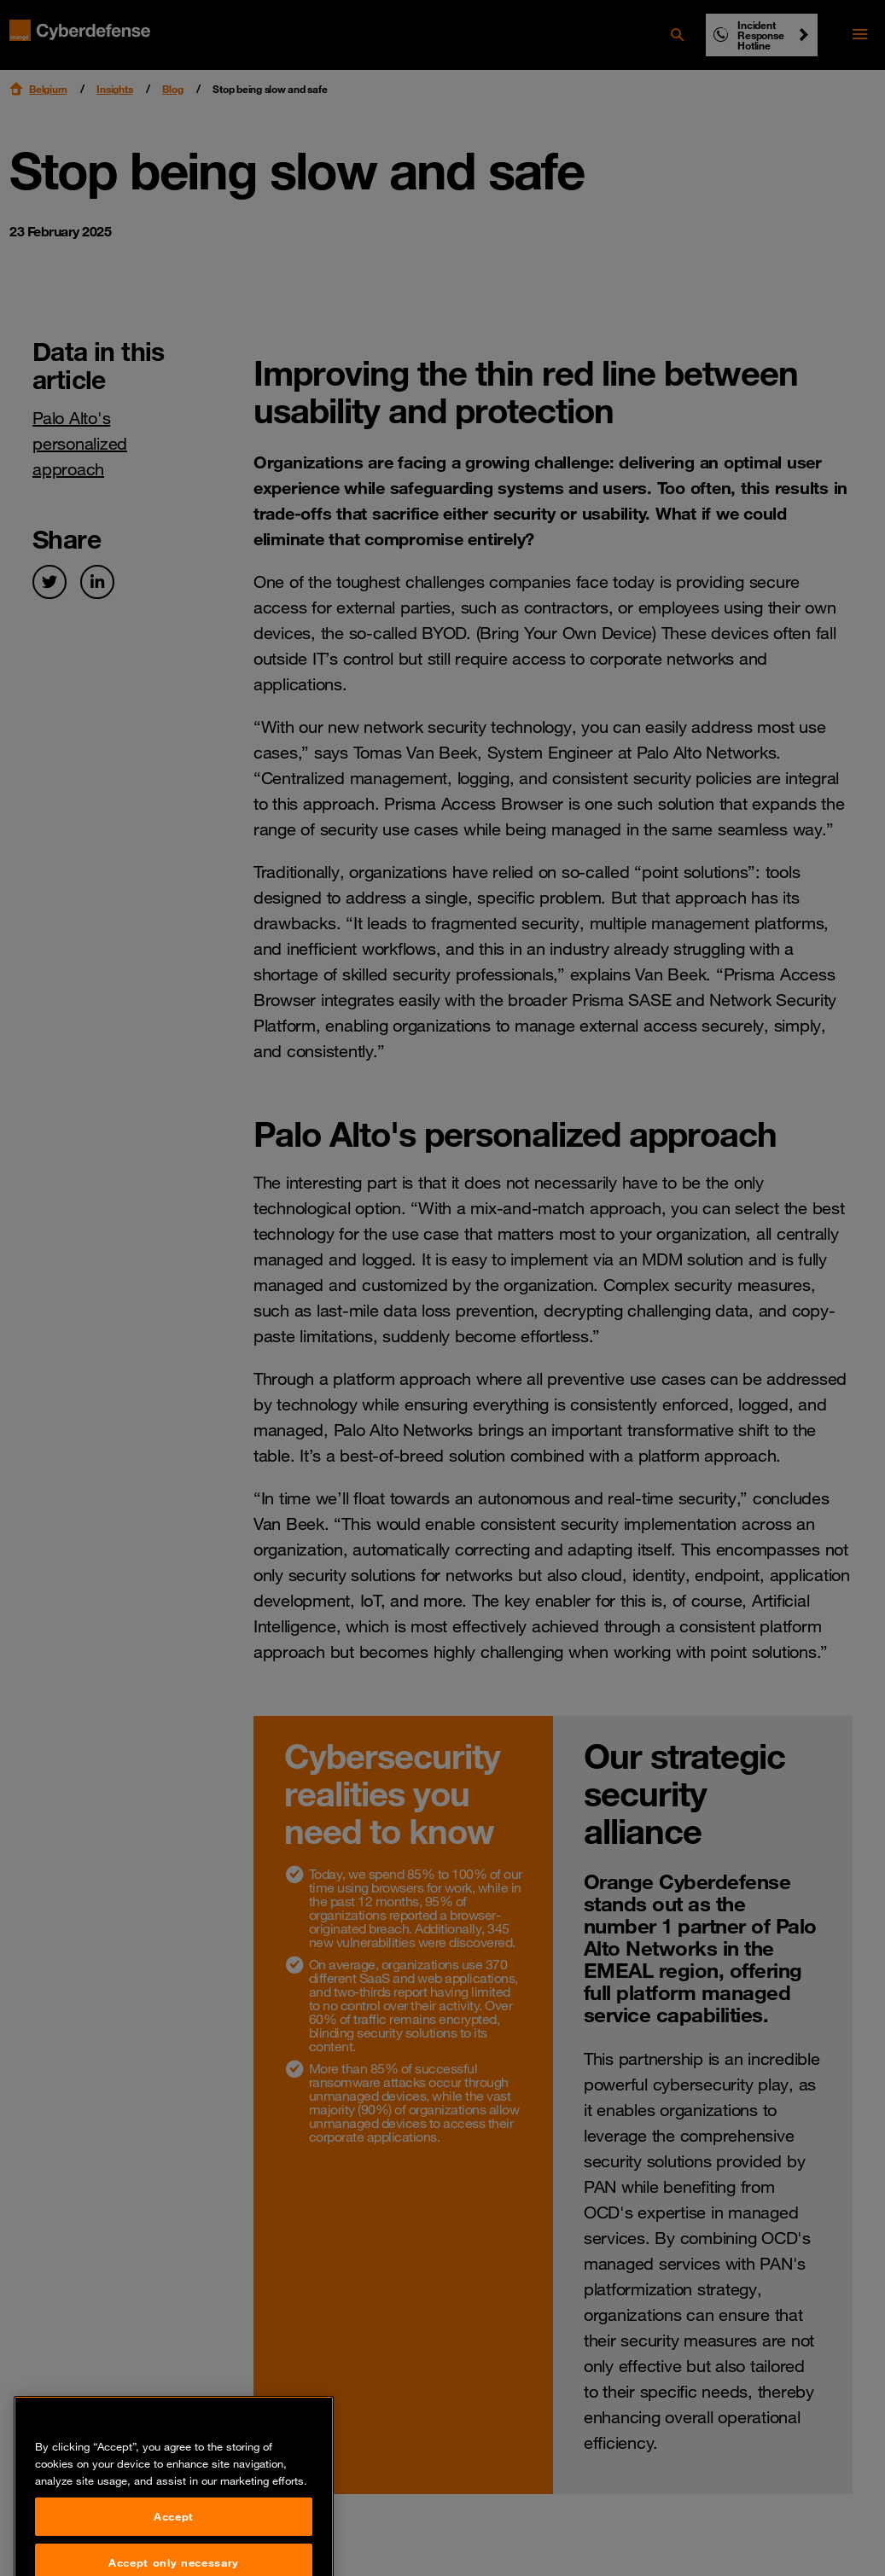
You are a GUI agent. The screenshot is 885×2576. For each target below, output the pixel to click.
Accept (174, 2535)
